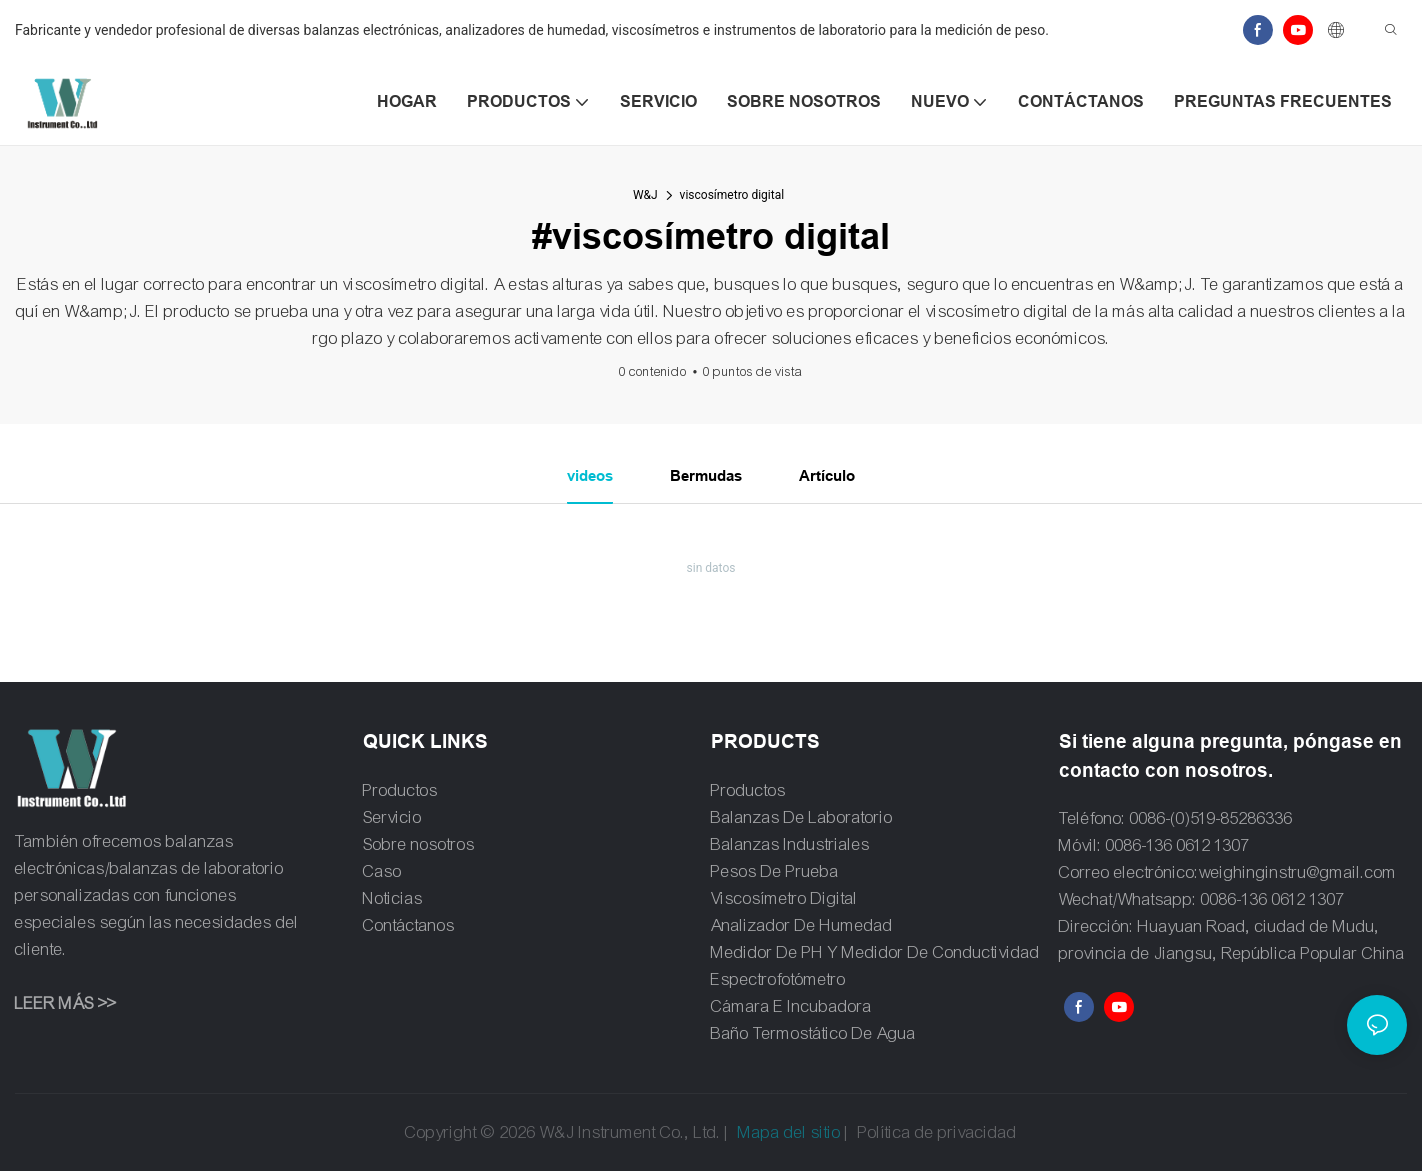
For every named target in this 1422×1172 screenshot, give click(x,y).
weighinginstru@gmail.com (1298, 874)
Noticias (393, 899)
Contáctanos (409, 926)
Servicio (392, 818)
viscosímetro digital (732, 195)
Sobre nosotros (419, 845)
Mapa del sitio (789, 1133)
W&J (645, 195)
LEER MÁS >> (65, 1004)
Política (884, 1133)
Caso (382, 872)
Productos (400, 791)
